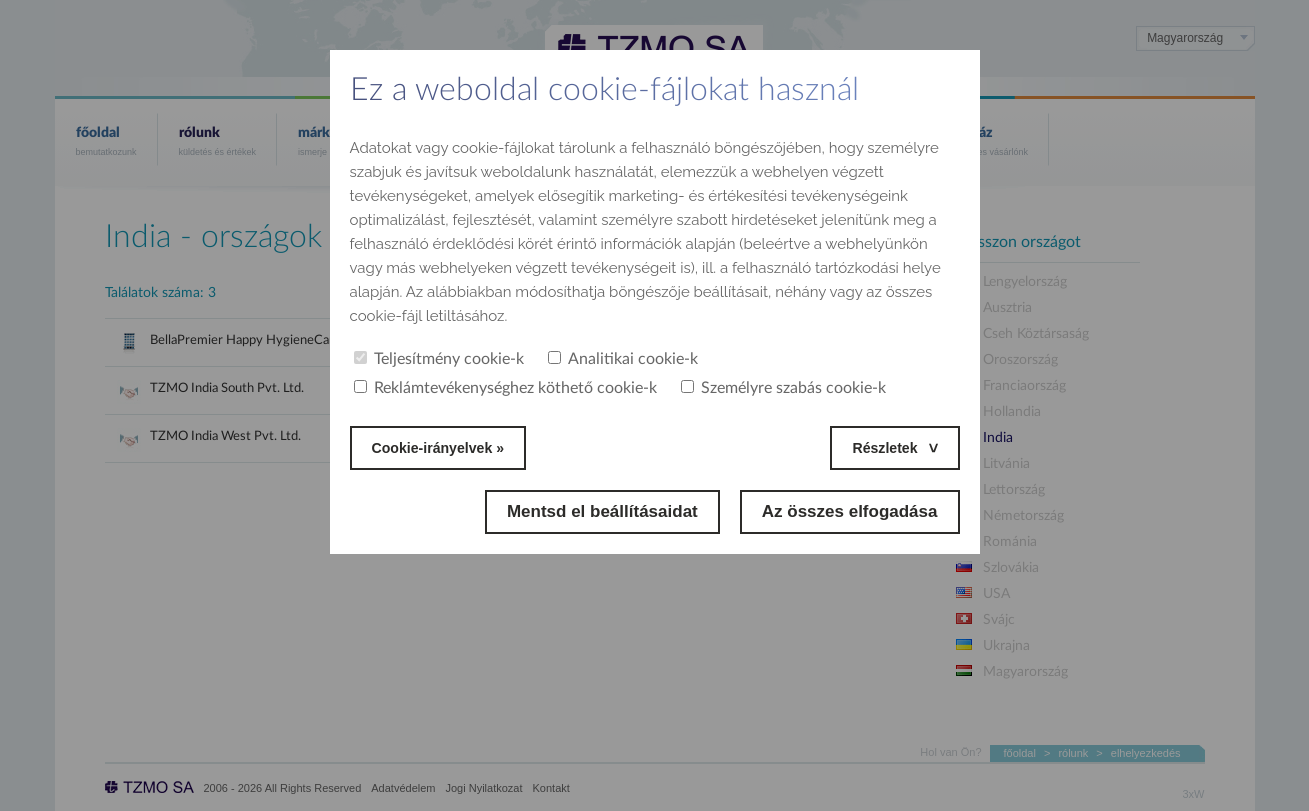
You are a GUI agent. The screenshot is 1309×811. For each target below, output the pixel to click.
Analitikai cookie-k (623, 359)
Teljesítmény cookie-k (439, 359)
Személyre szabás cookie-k (783, 388)
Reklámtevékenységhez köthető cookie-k (505, 388)
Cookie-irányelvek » (452, 447)
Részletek (878, 447)
